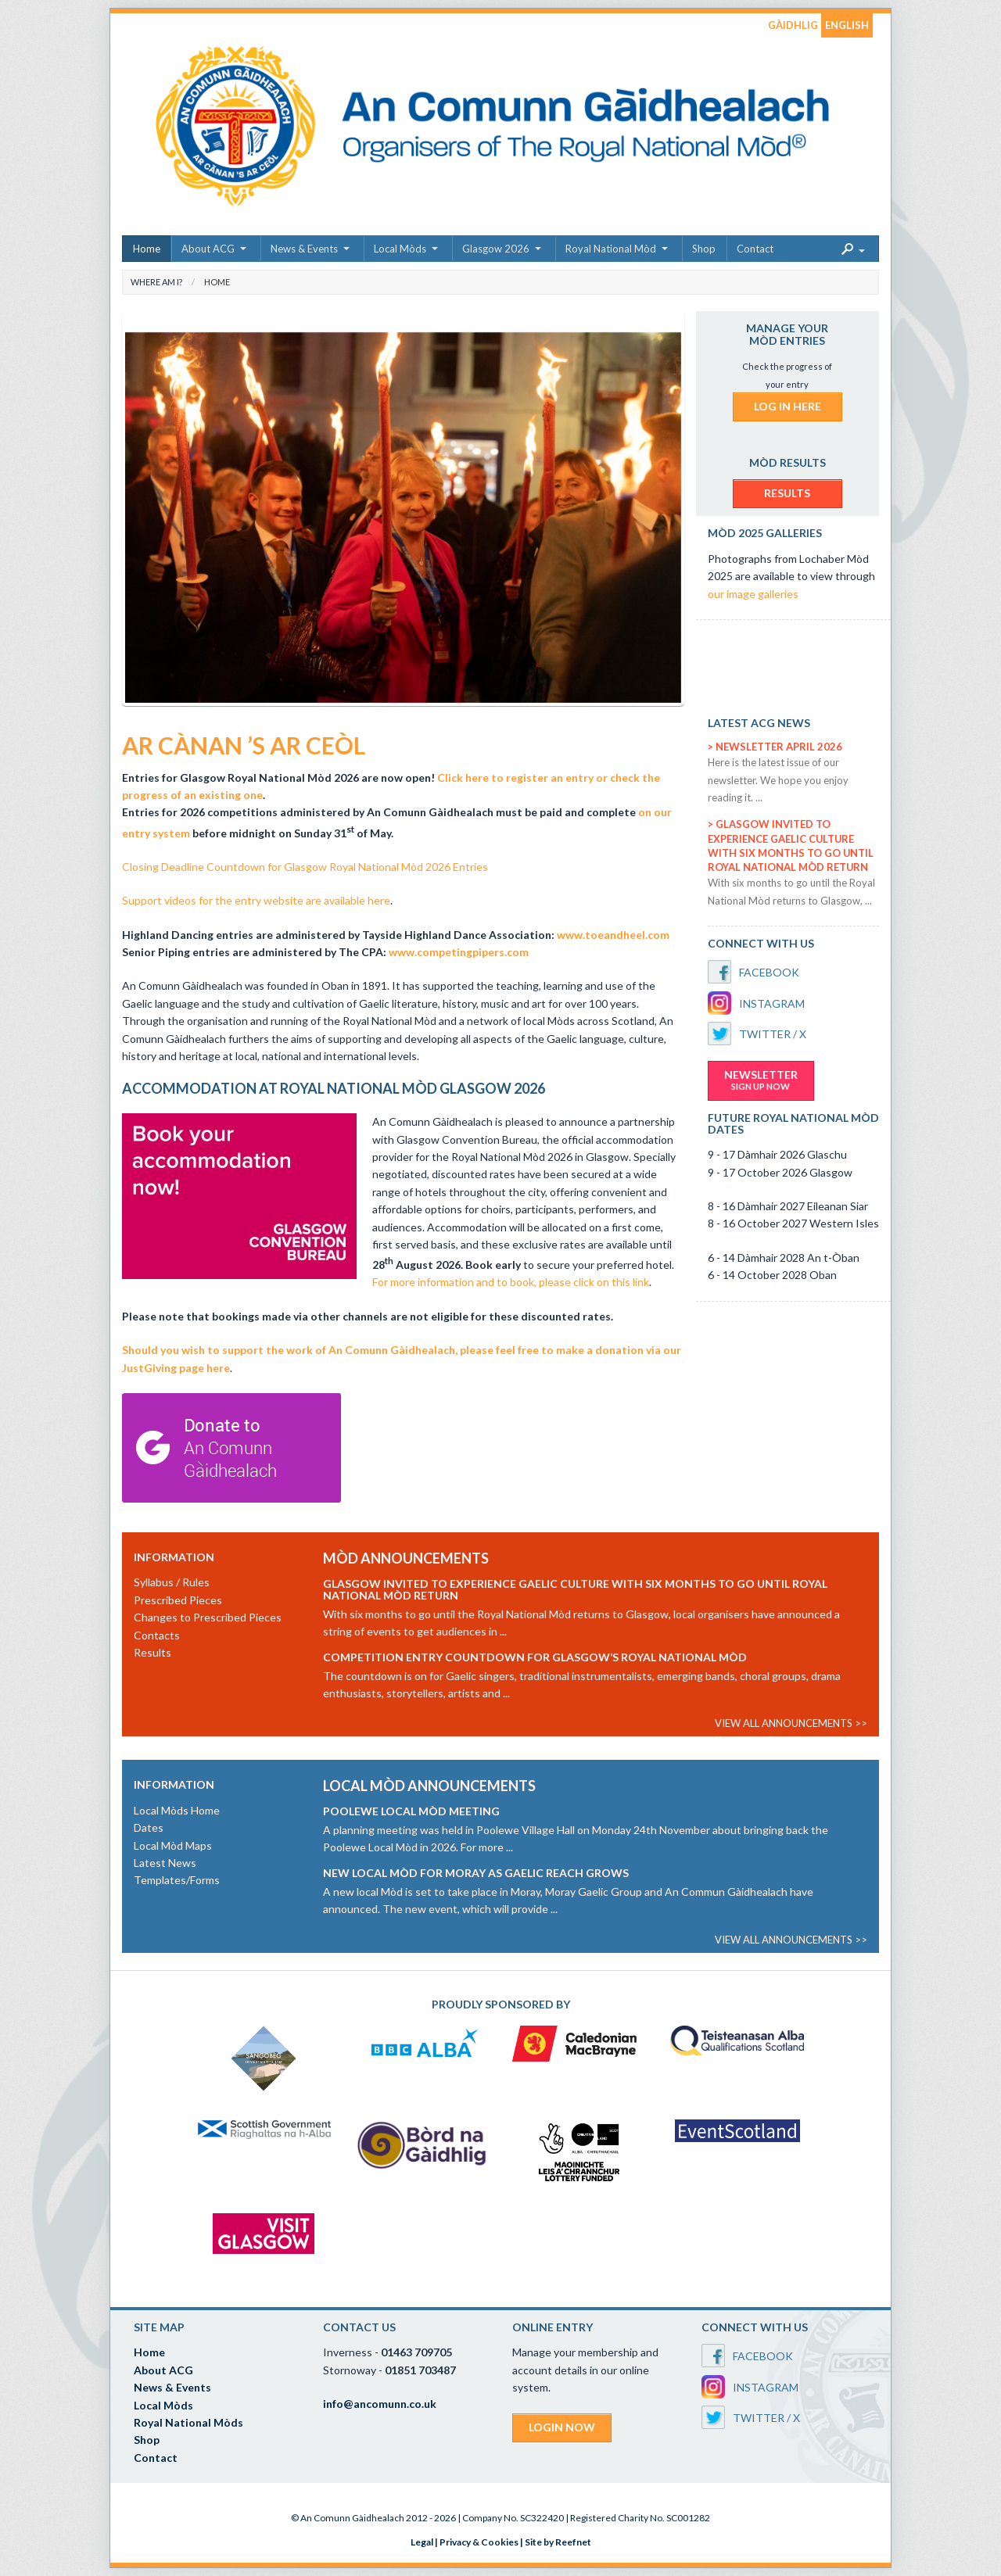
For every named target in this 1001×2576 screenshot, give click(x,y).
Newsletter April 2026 (779, 746)
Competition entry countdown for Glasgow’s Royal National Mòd (535, 1657)
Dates (148, 1827)
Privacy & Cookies (479, 2542)
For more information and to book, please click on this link (510, 1281)
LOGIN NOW (562, 2427)
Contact (755, 248)
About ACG (208, 248)
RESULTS (787, 493)
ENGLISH (847, 25)
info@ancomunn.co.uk (379, 2403)
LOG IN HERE (787, 406)
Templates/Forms (177, 1879)
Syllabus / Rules (172, 1582)
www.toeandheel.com (613, 934)
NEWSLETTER (761, 1079)
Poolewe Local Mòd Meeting (411, 1811)
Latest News (165, 1862)
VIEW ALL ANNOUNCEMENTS (783, 1723)
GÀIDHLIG (793, 25)
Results (152, 1652)
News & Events (304, 248)
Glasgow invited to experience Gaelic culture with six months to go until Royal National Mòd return (575, 1589)
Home (146, 248)
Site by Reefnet (558, 2542)
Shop (704, 248)
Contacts (157, 1635)
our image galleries (753, 593)
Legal (422, 2542)
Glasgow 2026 (495, 248)
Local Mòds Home (177, 1810)
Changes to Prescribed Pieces (208, 1617)
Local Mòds (400, 248)
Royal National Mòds (188, 2422)
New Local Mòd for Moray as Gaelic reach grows (476, 1872)
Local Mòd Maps (173, 1845)
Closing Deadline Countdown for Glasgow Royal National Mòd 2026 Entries (305, 866)
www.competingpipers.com (459, 951)
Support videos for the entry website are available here (256, 900)
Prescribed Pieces (178, 1600)
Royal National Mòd (610, 248)
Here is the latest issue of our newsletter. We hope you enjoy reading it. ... (778, 780)
